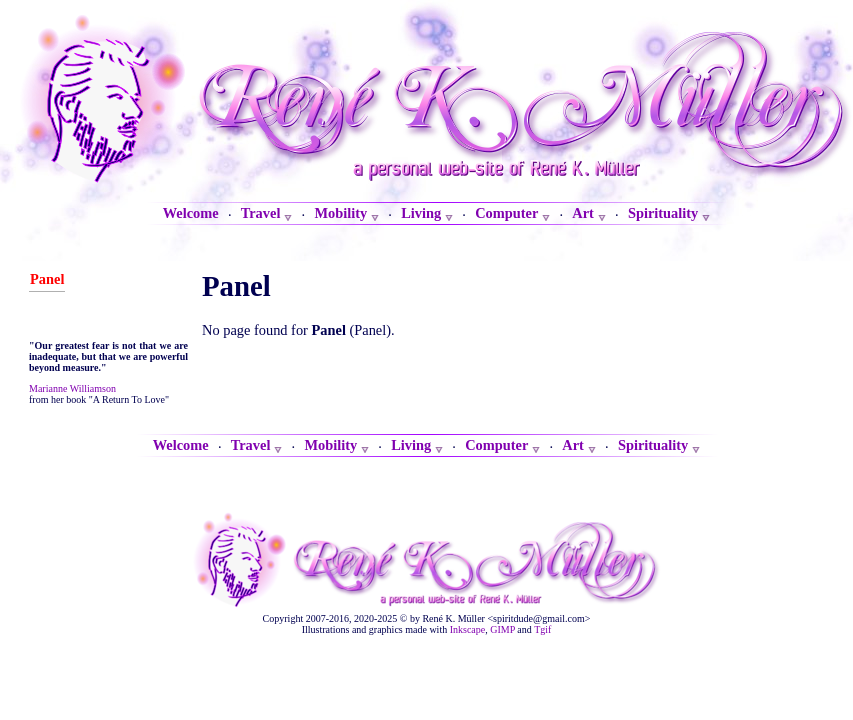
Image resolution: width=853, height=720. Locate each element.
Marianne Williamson (72, 388)
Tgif (542, 629)
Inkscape (468, 629)
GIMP (502, 629)
